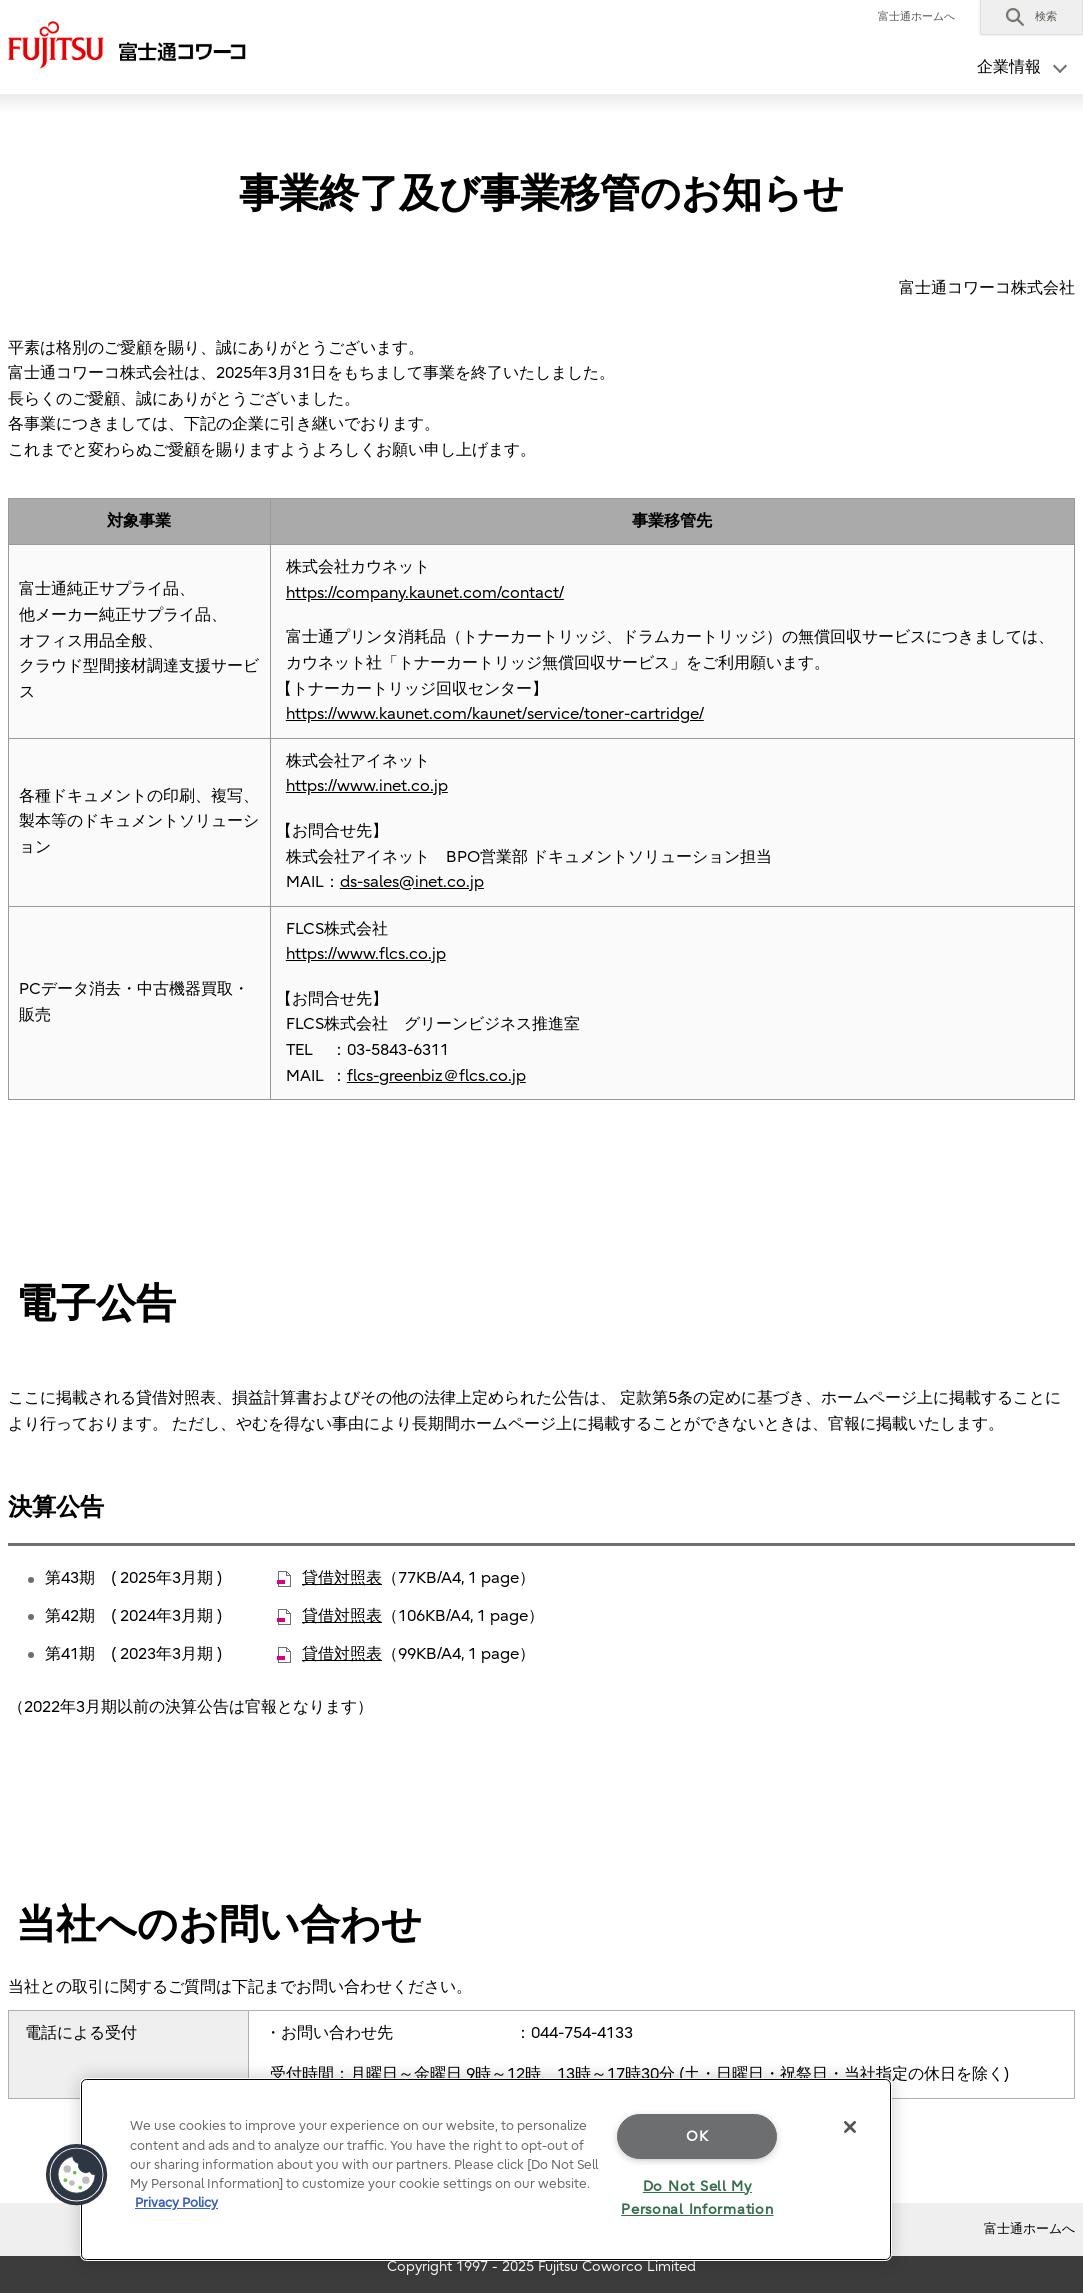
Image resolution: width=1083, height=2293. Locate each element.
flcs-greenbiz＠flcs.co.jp (436, 1076)
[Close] (850, 2127)
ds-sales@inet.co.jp (412, 882)
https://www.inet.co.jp (367, 786)
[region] (486, 2169)
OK (697, 2136)
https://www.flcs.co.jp (366, 954)
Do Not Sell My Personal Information (697, 2198)
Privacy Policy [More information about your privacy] (176, 2202)
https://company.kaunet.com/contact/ (425, 593)
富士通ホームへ (916, 16)
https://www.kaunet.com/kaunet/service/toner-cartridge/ (495, 714)
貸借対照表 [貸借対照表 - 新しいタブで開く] (342, 1578)
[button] (1031, 17)
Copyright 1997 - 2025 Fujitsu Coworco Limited (541, 2266)
